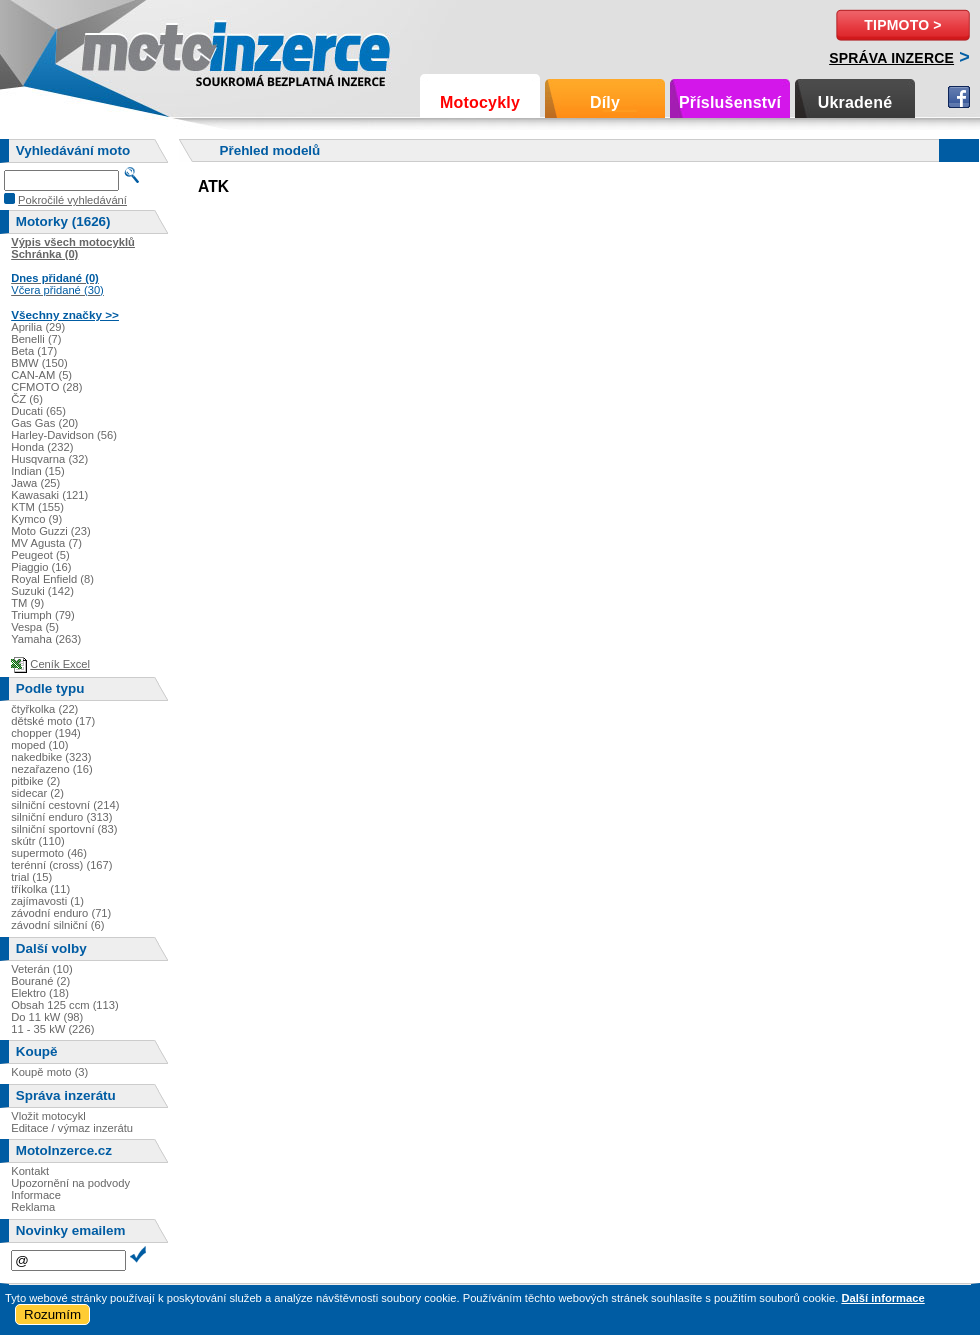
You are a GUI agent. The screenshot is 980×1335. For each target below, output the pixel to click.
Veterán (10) (42, 969)
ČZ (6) (27, 399)
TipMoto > (902, 25)
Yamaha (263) (46, 639)
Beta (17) (34, 351)
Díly (605, 102)
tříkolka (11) (40, 889)
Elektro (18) (40, 993)
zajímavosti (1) (47, 901)
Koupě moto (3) (49, 1072)
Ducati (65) (38, 411)
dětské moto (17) (53, 721)
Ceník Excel (60, 664)
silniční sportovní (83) (64, 829)
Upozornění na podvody (70, 1183)
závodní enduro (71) (61, 913)
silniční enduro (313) (61, 817)
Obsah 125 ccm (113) (65, 1005)
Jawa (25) (35, 483)
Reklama (33, 1207)
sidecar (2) (37, 793)
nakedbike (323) (51, 757)
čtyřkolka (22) (44, 709)
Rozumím (52, 1314)
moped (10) (39, 745)
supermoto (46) (49, 853)
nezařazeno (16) (51, 769)
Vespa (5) (35, 627)
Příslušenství (730, 102)
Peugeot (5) (40, 555)
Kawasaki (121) (49, 495)
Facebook (959, 97)
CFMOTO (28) (46, 387)
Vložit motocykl (48, 1116)
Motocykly (480, 102)
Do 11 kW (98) (47, 1017)
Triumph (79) (43, 615)
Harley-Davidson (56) (64, 435)
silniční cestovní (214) (65, 805)
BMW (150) (39, 363)
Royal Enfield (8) (52, 579)
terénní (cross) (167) (61, 865)
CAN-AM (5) (41, 375)
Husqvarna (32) (49, 459)
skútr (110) (37, 841)
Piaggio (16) (41, 567)
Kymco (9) (36, 519)
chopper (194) (46, 733)
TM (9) (27, 603)
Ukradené (855, 102)
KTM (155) (37, 507)
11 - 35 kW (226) (52, 1029)
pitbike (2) (35, 781)
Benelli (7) (36, 339)
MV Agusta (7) (46, 543)
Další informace (882, 1298)
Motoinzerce (124, 49)
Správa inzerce (891, 58)
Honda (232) (42, 447)
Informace (36, 1195)
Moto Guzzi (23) (51, 531)
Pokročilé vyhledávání (72, 200)
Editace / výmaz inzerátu (72, 1128)
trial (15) (31, 877)
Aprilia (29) (38, 327)
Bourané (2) (40, 981)
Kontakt (30, 1171)
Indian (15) (38, 471)
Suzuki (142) (42, 591)
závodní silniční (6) (57, 925)
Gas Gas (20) (44, 423)
